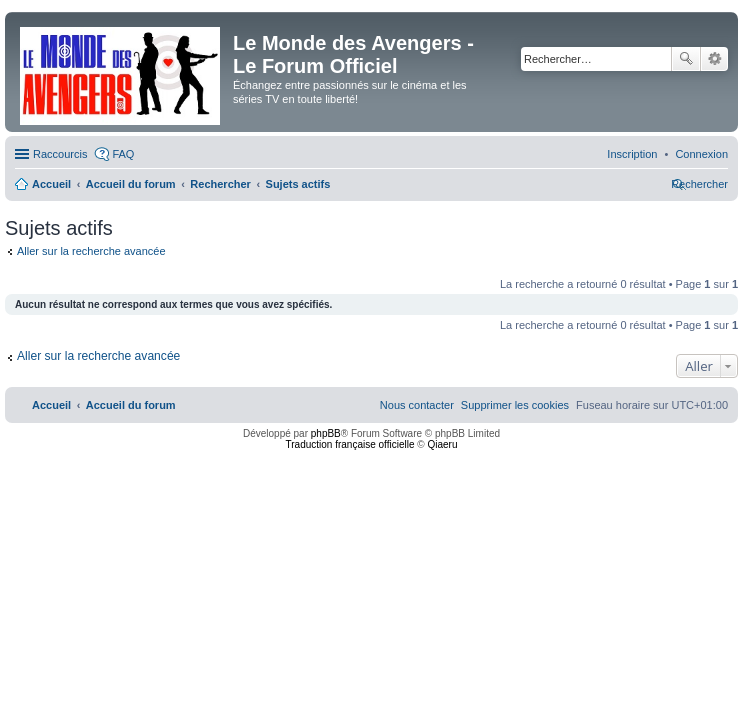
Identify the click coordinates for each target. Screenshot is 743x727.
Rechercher (686, 59)
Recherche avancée (714, 59)
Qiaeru (442, 444)
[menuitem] (701, 154)
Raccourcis (60, 154)
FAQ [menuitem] (123, 154)
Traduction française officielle (350, 444)
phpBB (326, 433)
